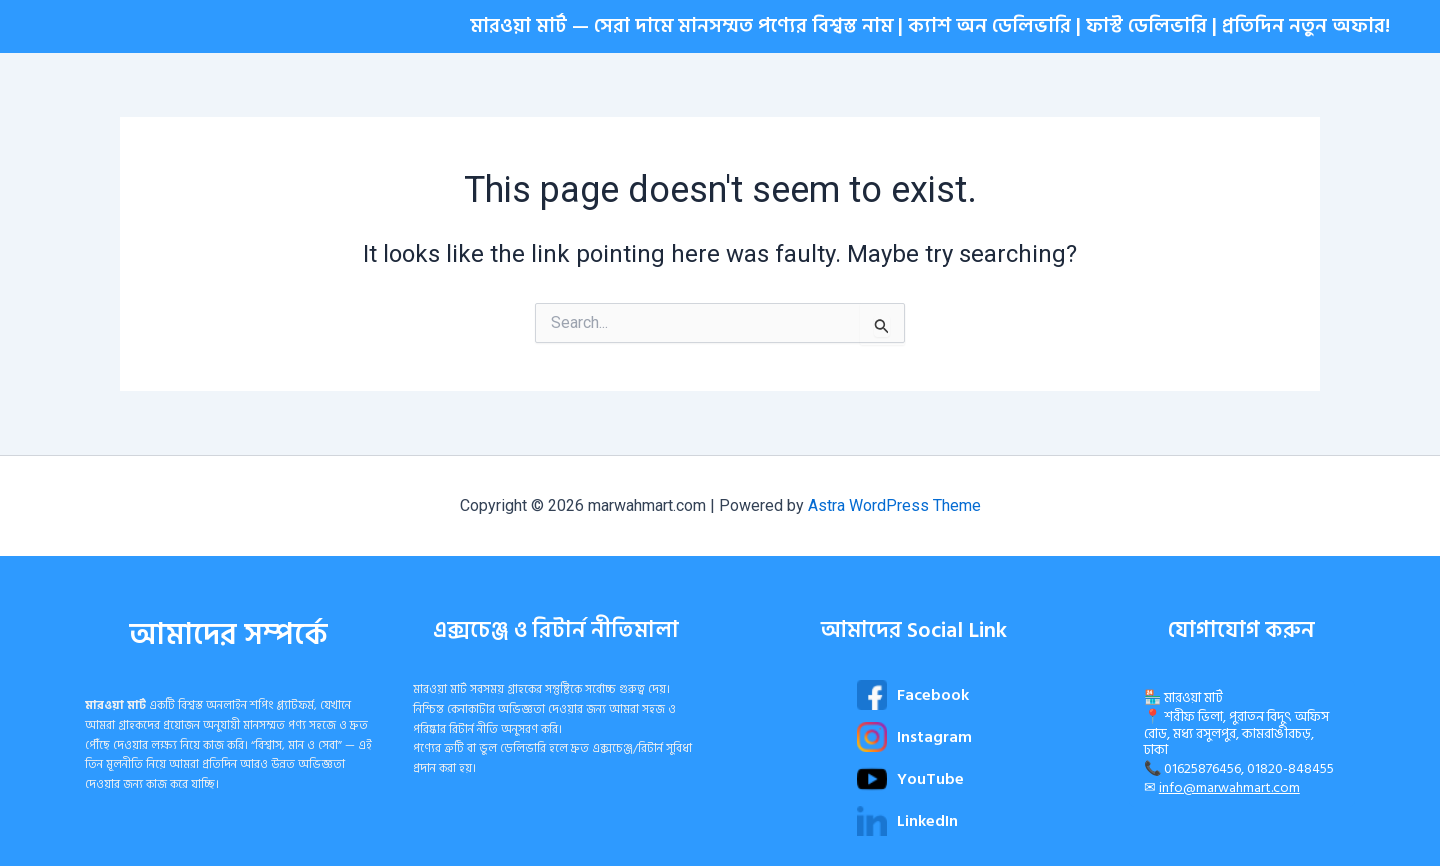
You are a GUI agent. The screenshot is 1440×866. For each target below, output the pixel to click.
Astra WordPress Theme (894, 505)
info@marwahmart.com (1229, 787)
